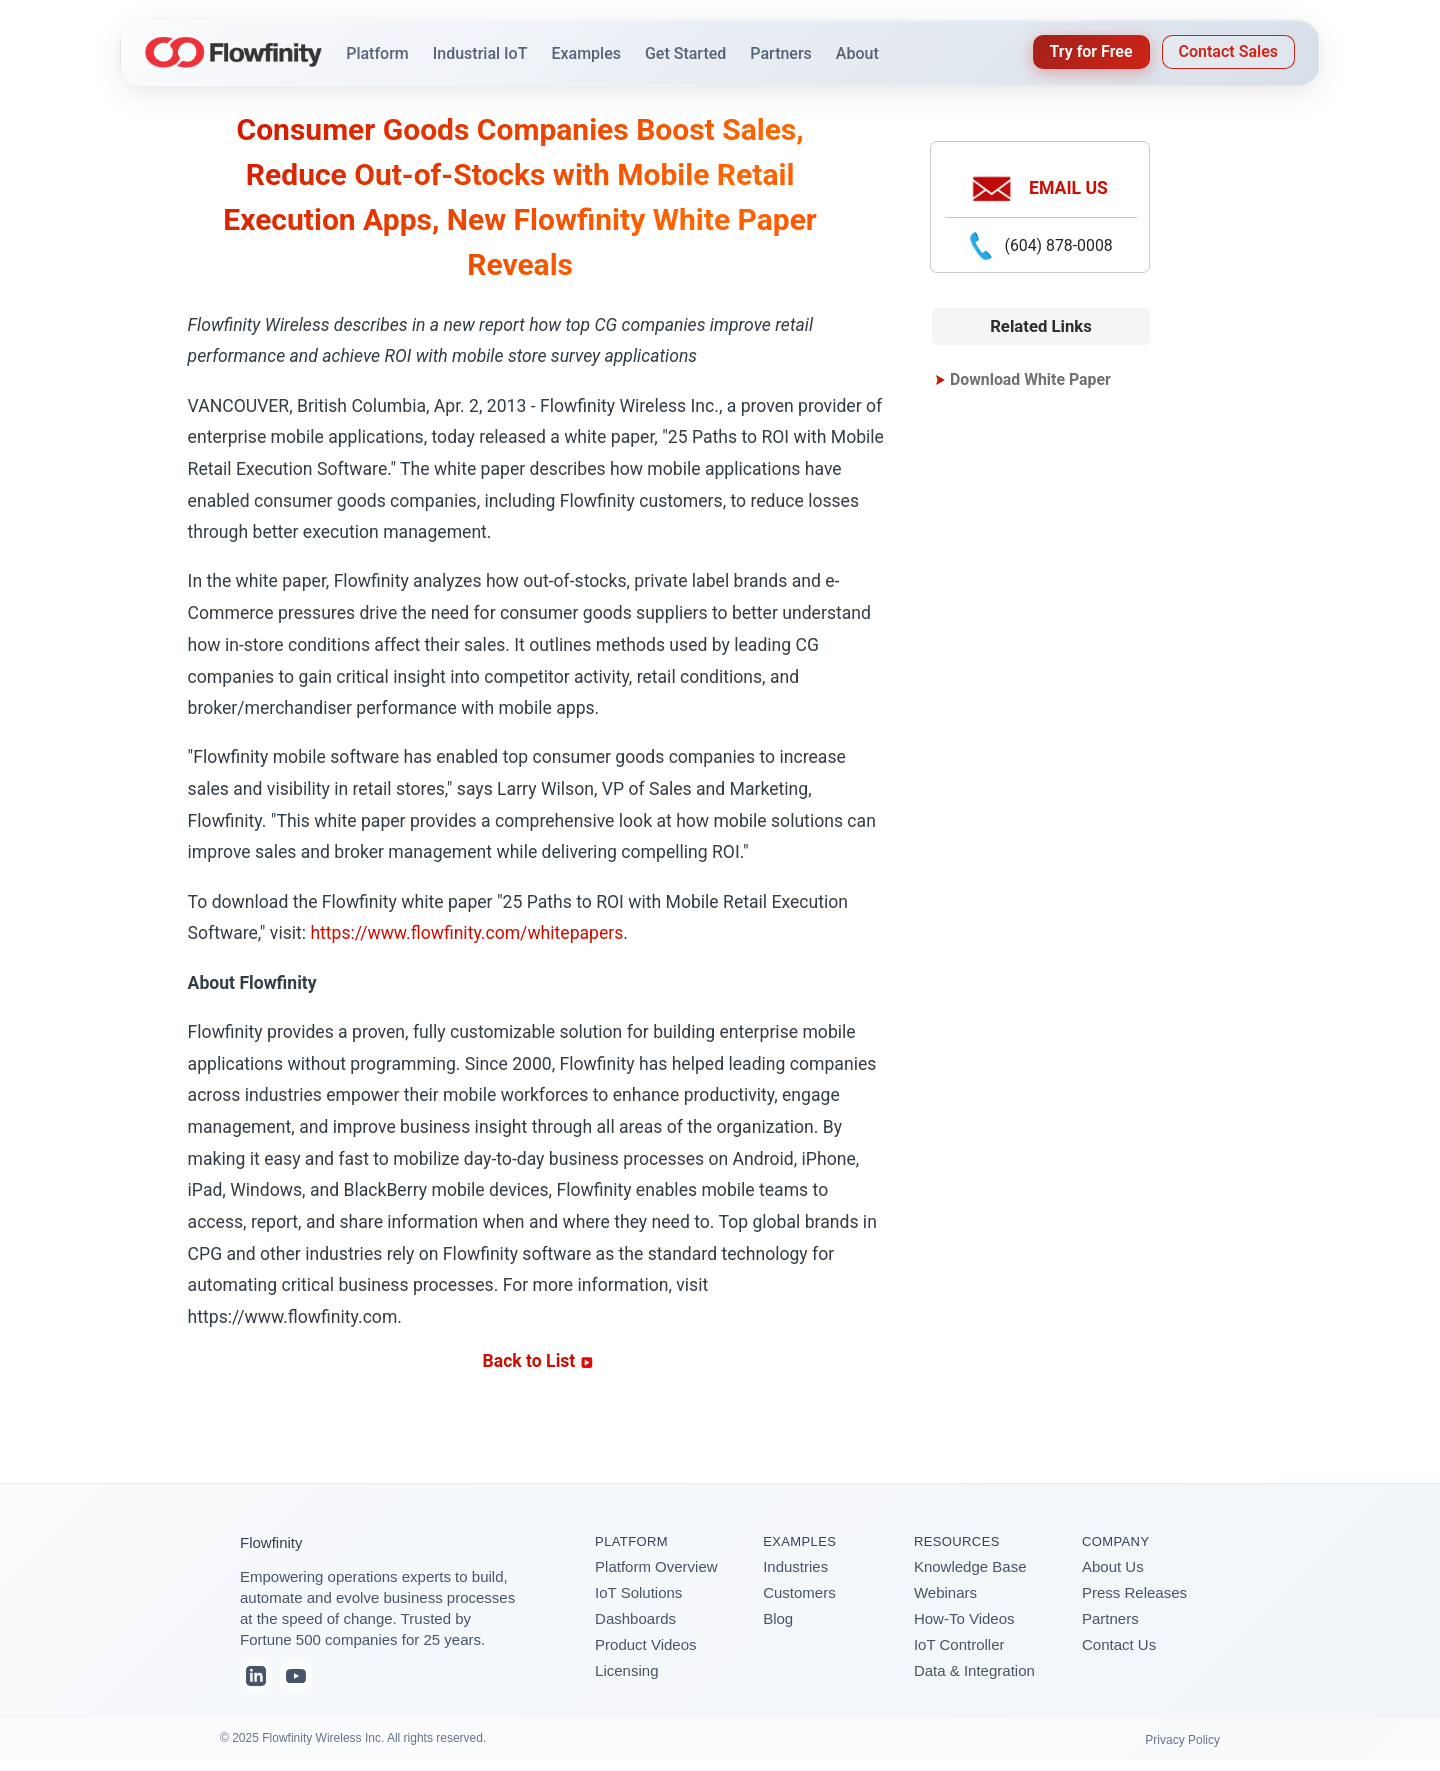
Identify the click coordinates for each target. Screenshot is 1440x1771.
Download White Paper (1030, 379)
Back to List (538, 1361)
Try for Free (1091, 51)
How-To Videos (964, 1618)
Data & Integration (974, 1670)
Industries (795, 1566)
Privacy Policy (1182, 1740)
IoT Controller (959, 1644)
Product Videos (645, 1644)
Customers (799, 1592)
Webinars (945, 1592)
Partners (1110, 1618)
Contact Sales (1228, 51)
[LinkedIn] (256, 1676)
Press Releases (1134, 1592)
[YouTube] (296, 1676)
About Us (1113, 1566)
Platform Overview (656, 1566)
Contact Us (1119, 1644)
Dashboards (635, 1618)
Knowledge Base (970, 1566)
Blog (778, 1618)
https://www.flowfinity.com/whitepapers (466, 933)
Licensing (626, 1670)
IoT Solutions (638, 1592)
